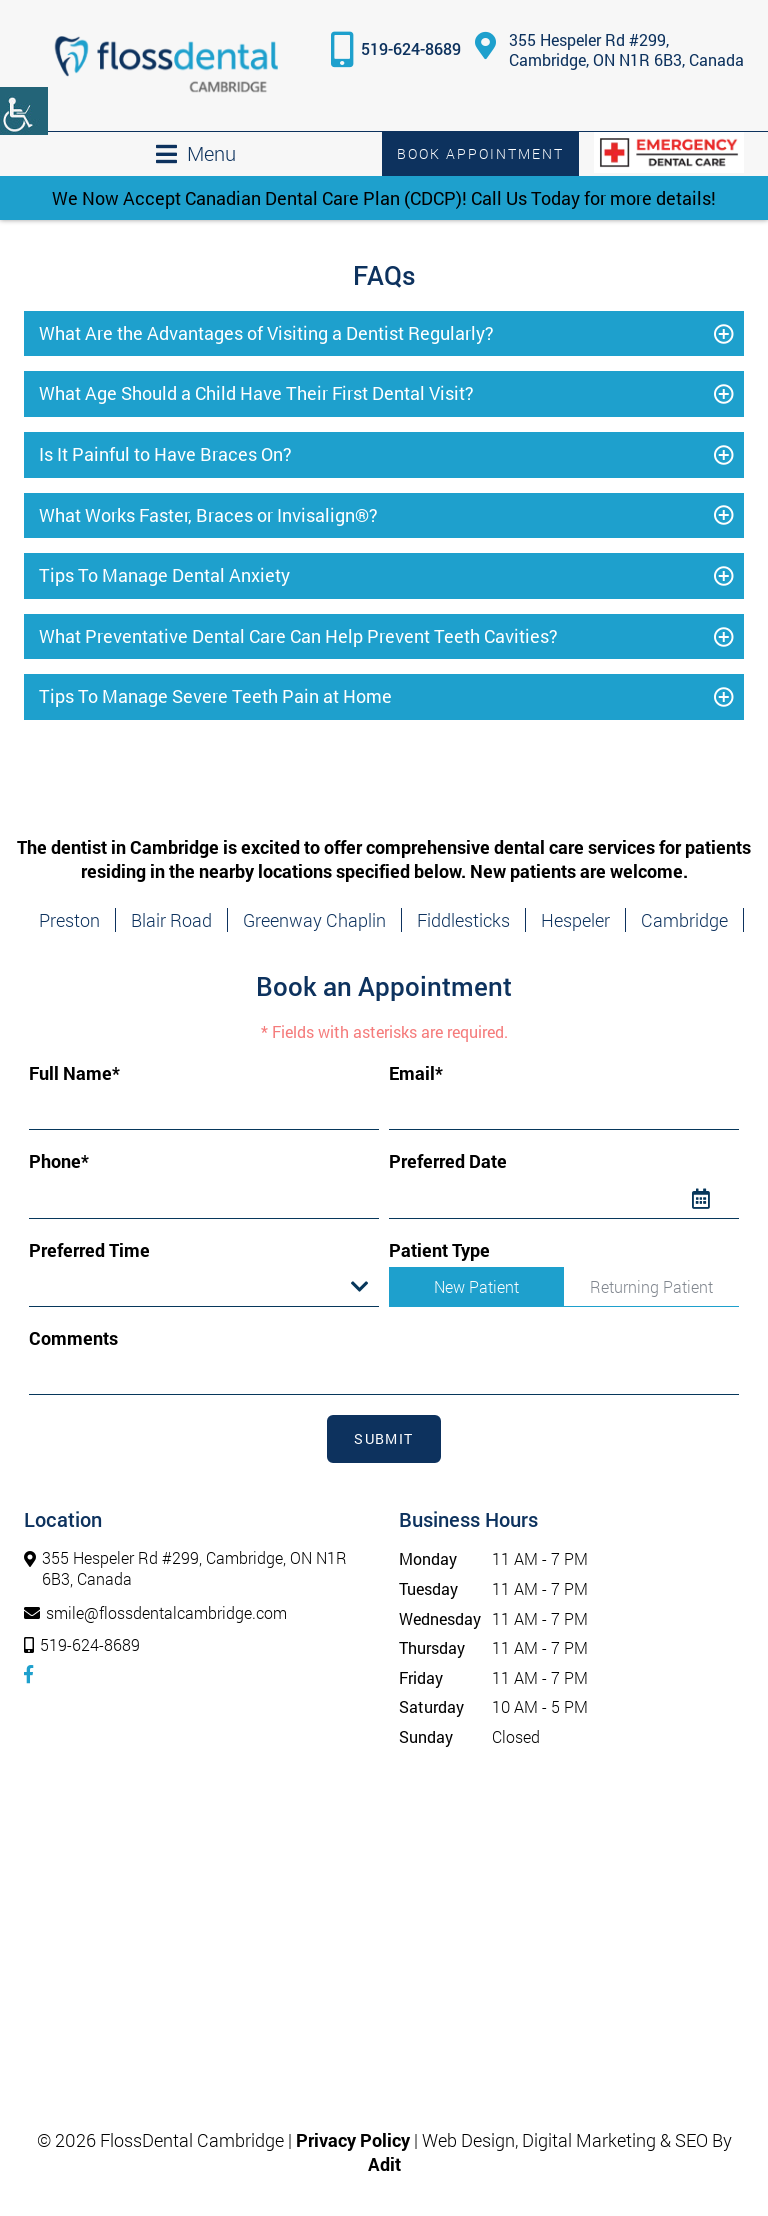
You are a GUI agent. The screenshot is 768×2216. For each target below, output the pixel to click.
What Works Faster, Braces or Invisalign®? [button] (208, 515)
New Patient (476, 1286)
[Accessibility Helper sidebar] (24, 111)
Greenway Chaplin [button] (314, 920)
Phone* (59, 1161)
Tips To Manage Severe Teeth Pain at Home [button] (215, 696)
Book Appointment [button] (480, 153)
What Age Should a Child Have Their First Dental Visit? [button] (256, 393)
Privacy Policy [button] (353, 2140)
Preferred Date (448, 1161)
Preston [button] (69, 920)
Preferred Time (89, 1250)
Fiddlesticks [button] (463, 920)
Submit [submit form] (383, 1438)
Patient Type (439, 1250)
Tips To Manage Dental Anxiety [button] (164, 575)
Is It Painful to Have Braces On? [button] (165, 454)
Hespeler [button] (575, 920)
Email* (416, 1073)
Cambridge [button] (684, 920)
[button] (166, 65)
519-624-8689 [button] (411, 49)
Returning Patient (651, 1286)
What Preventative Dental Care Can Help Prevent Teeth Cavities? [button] (298, 636)
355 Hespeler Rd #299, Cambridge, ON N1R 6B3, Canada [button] (609, 50)
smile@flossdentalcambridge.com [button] (155, 1612)
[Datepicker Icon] (716, 1199)
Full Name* (74, 1073)
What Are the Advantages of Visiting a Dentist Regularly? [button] (266, 333)
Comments (73, 1338)
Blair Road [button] (171, 920)
